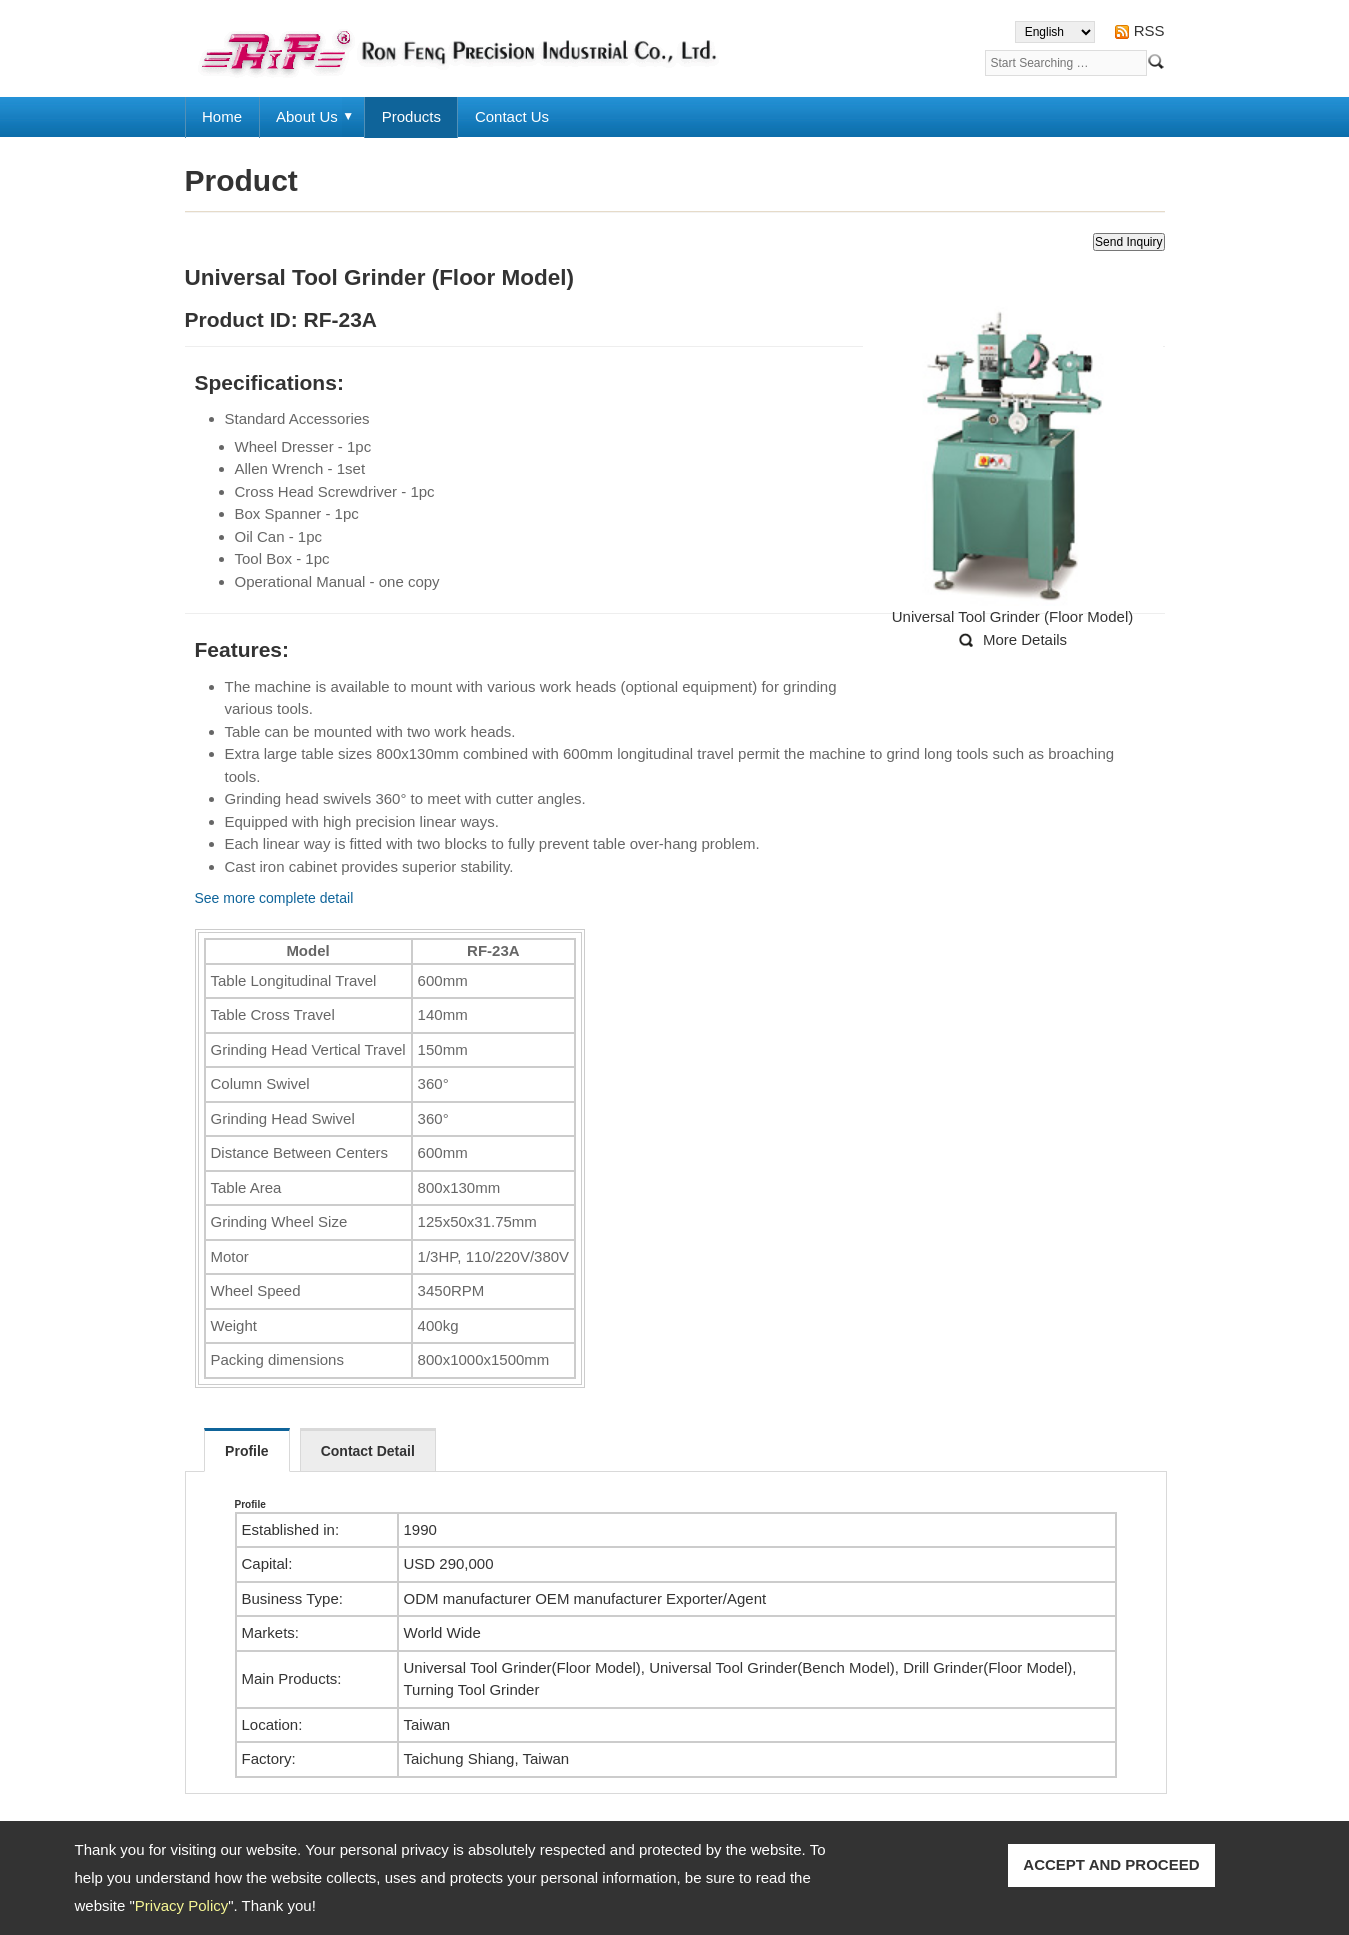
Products (411, 116)
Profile (247, 1451)
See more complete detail (274, 898)
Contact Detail (368, 1451)
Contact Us (512, 116)
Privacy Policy (181, 1905)
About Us (307, 116)
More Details (1025, 639)
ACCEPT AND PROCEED (1111, 1864)
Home (222, 116)
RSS (1149, 30)
